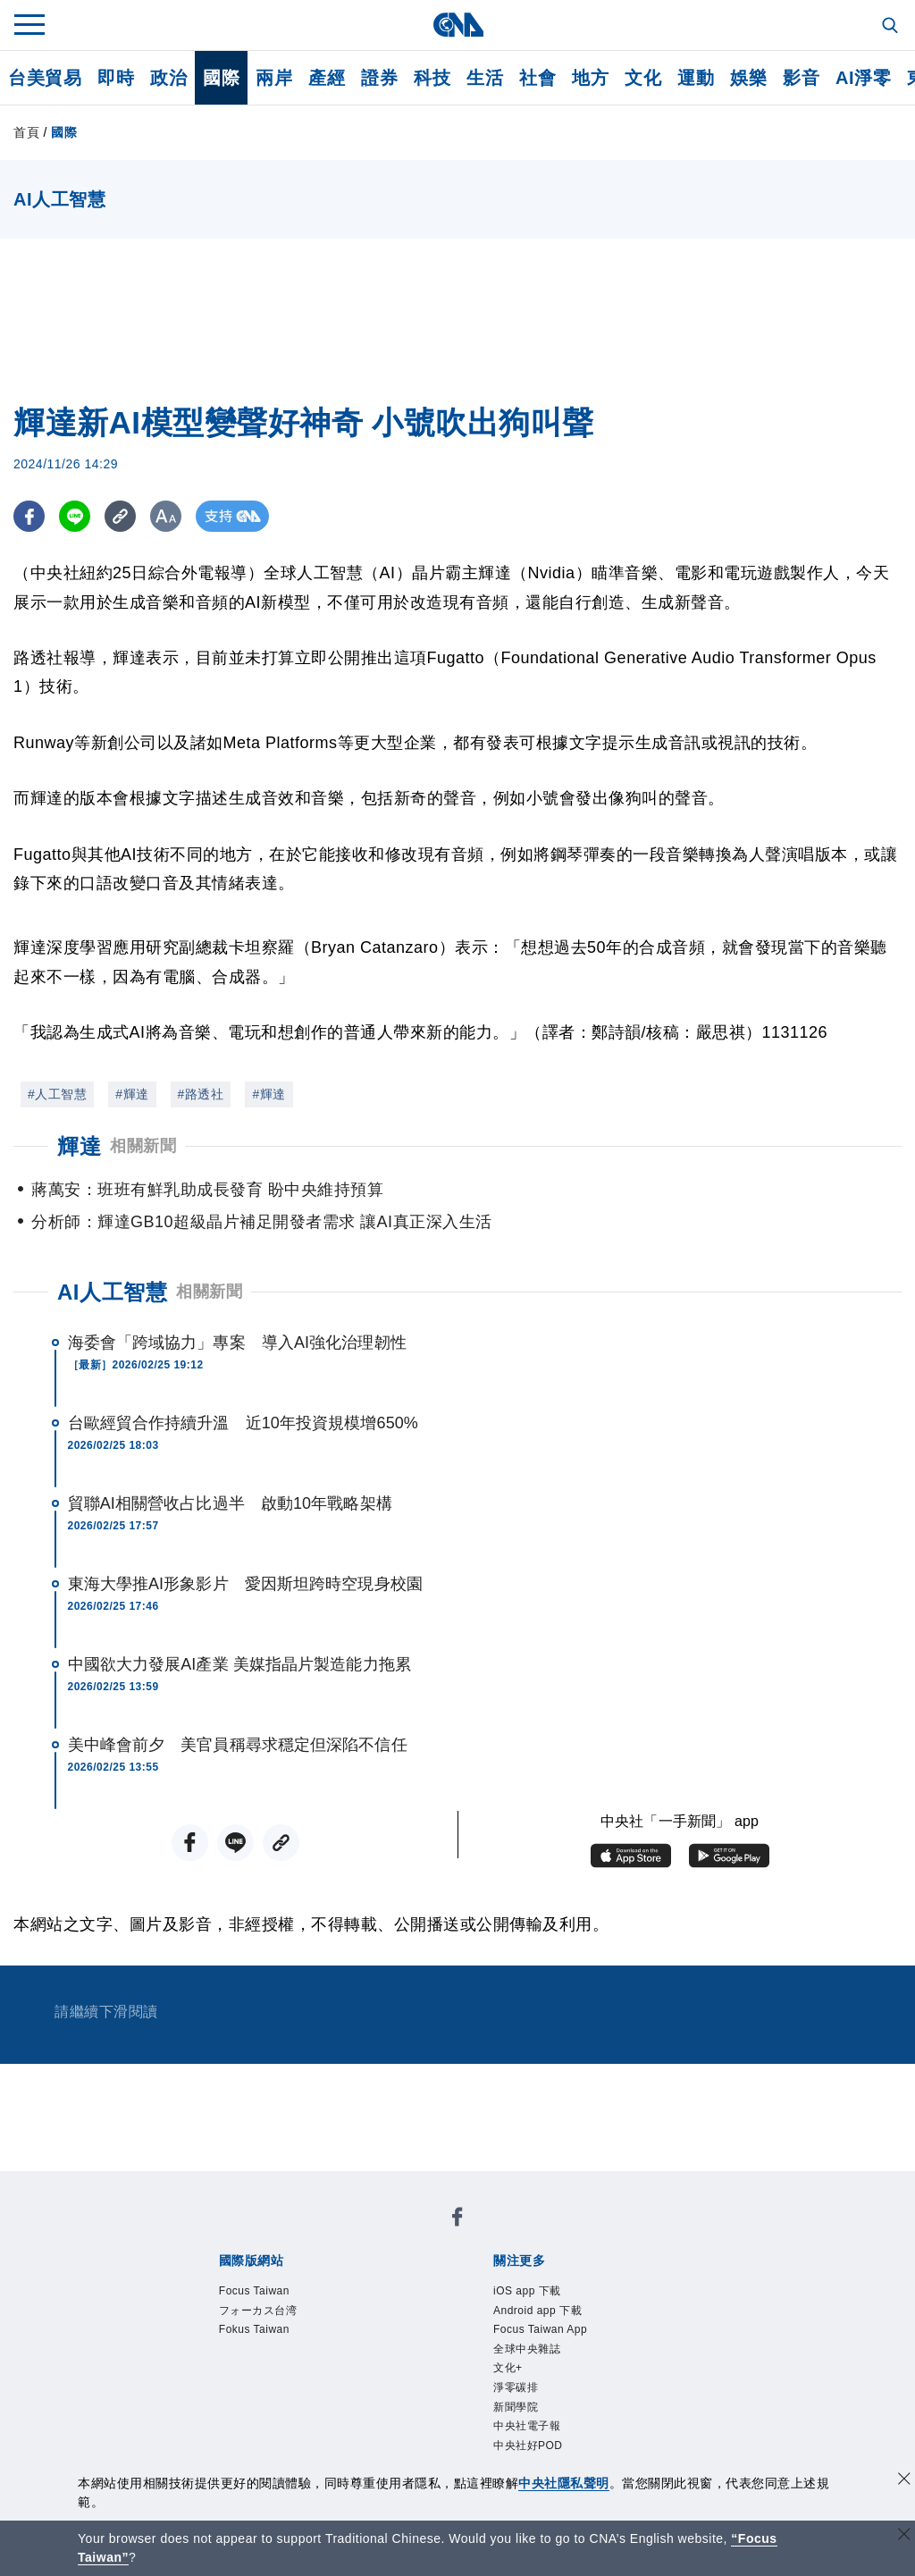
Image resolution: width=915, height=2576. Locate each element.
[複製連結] (120, 516)
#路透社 (201, 1094)
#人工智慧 (57, 1094)
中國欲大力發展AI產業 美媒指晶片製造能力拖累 (239, 1664)
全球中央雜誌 (526, 2349)
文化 (643, 78)
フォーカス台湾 (258, 2310)
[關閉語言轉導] (904, 2536)
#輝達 (131, 1094)
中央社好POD (528, 2445)
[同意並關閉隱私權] (904, 2480)
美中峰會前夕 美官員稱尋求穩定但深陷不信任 (237, 1745)
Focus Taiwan (254, 2291)
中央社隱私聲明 (563, 2483)
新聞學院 (515, 2407)
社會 (537, 78)
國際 (221, 78)
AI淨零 (863, 78)
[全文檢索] (892, 27)
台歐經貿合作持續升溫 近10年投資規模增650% (243, 1423)
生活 (484, 78)
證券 (379, 78)
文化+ (508, 2367)
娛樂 (748, 78)
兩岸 (274, 78)
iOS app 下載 (527, 2291)
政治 (168, 78)
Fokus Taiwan (254, 2329)
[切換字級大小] (165, 516)
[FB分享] (29, 516)
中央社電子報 (526, 2426)
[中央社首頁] (458, 24)
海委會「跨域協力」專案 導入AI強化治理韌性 (237, 1342)
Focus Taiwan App (540, 2329)
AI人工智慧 (112, 1292)
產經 (326, 78)
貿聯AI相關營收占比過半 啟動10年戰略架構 (230, 1503)
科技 (432, 78)
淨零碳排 (515, 2387)
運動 (695, 78)
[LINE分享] (74, 516)
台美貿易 (44, 78)
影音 (801, 78)
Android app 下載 (537, 2310)
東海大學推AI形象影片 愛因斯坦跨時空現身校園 (245, 1584)
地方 (590, 78)
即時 (115, 78)
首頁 (26, 132)
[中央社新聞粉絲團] (457, 2220)
